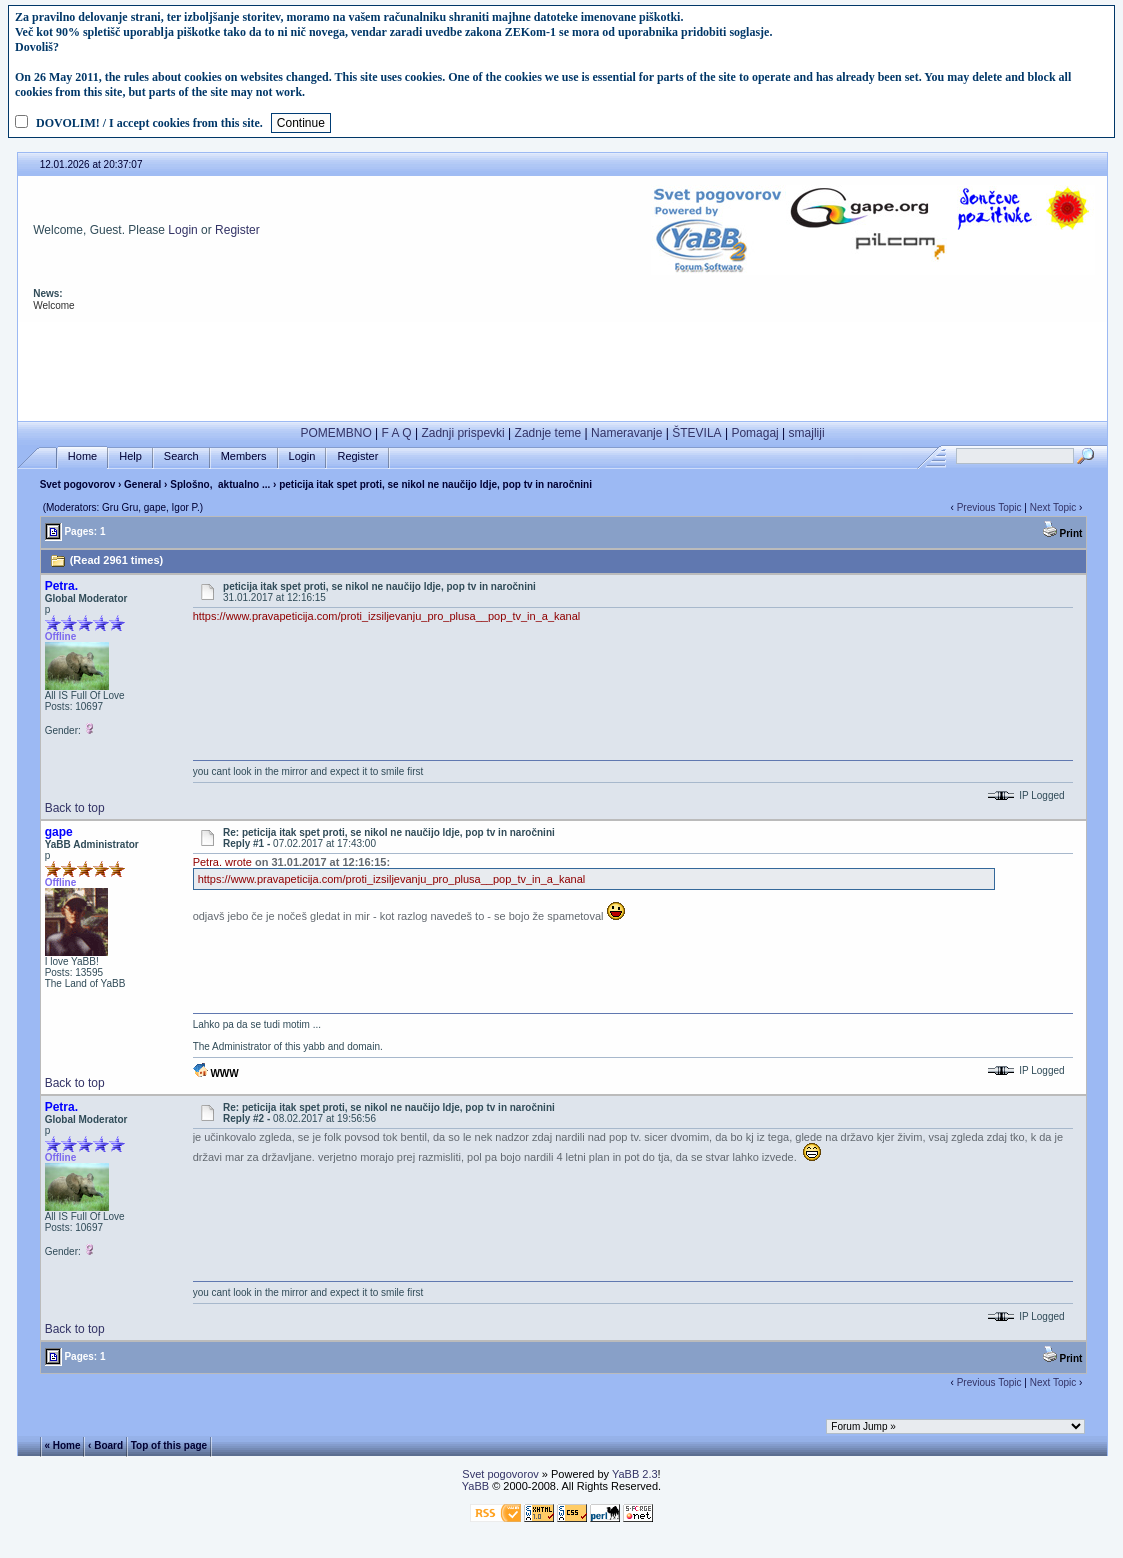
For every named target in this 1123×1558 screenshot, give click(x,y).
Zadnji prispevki (462, 433)
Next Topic (1053, 507)
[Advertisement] (562, 367)
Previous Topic (989, 507)
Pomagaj (754, 433)
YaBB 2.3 (635, 1474)
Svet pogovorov (78, 484)
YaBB (475, 1486)
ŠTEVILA (696, 433)
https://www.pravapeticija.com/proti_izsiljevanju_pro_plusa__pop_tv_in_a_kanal (387, 616)
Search (181, 456)
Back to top (75, 808)
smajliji (807, 433)
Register (237, 230)
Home (82, 456)
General (142, 484)
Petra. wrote (222, 862)
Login (182, 230)
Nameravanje (626, 433)
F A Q (397, 433)
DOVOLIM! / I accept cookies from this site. (149, 123)
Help (130, 456)
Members (244, 456)
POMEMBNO (335, 433)
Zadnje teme (548, 433)
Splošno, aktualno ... (220, 484)
